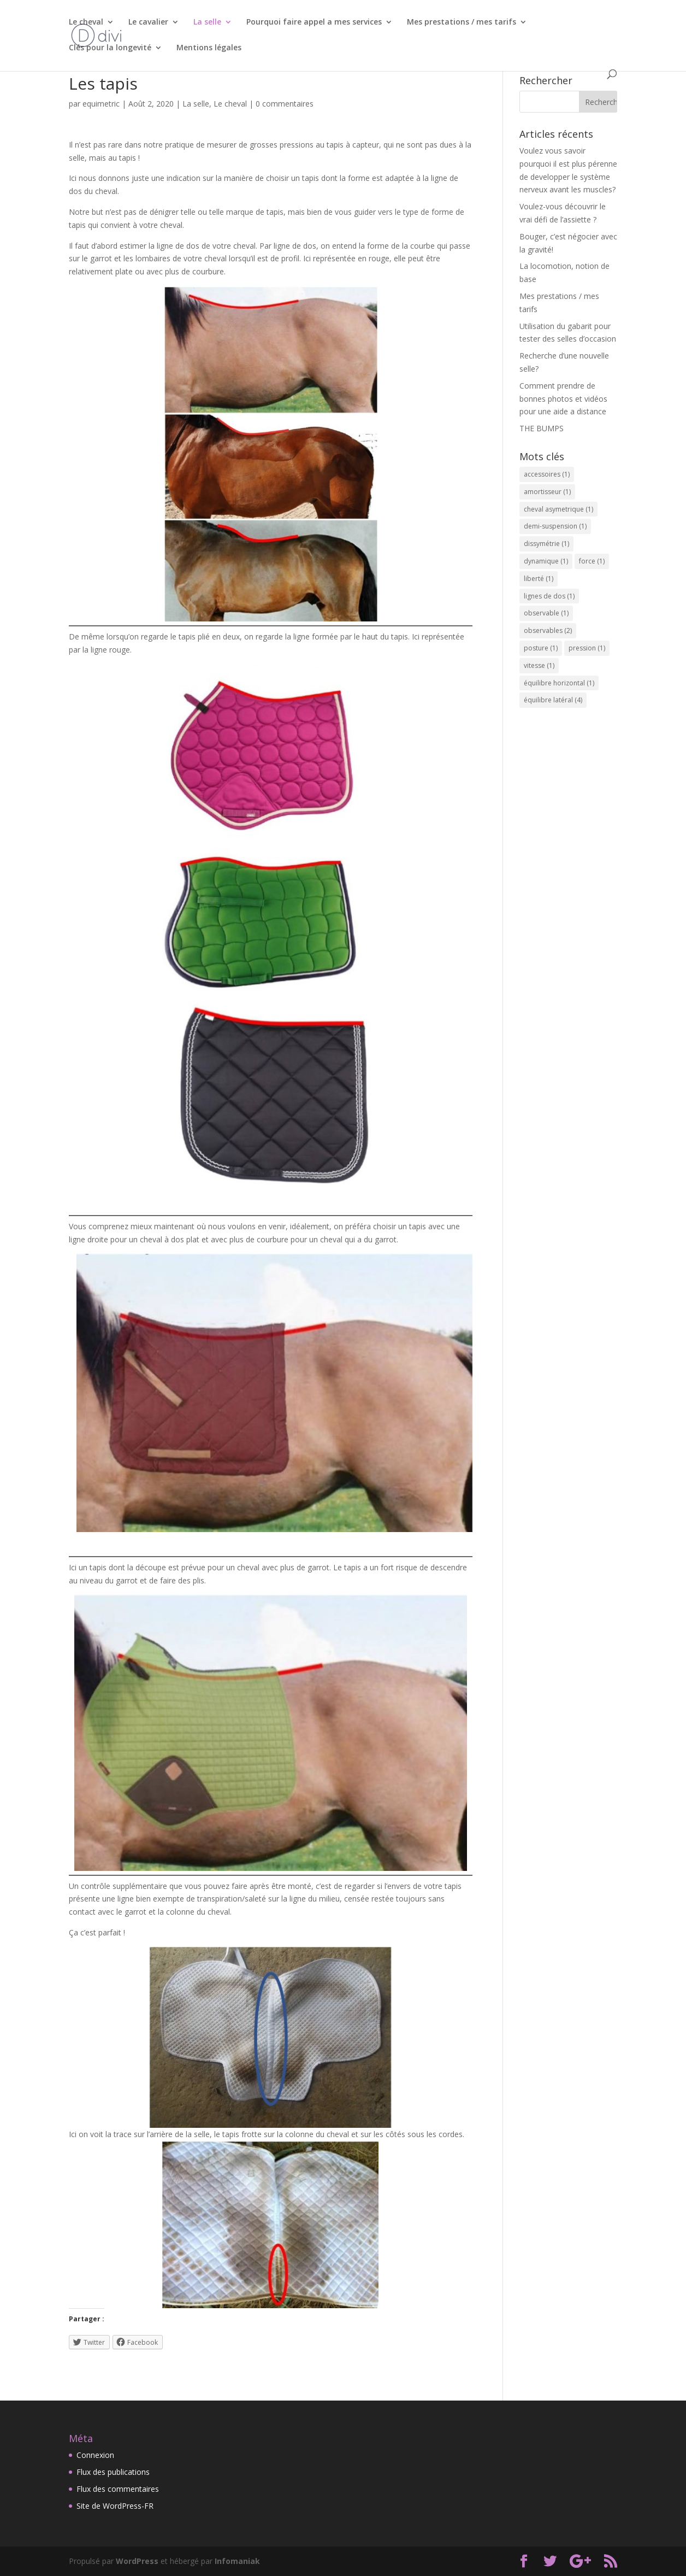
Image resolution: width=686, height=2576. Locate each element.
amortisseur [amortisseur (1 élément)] (547, 491)
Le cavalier (148, 22)
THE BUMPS (541, 428)
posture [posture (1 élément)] (541, 648)
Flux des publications (113, 2472)
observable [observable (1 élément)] (546, 613)
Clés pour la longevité (110, 48)
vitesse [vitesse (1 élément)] (539, 665)
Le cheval (86, 22)
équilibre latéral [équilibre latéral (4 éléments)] (553, 700)
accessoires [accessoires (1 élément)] (547, 474)
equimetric (101, 103)
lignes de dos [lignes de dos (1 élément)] (549, 596)
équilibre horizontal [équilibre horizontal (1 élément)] (559, 683)
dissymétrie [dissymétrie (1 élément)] (546, 543)
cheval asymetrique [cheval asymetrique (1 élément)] (558, 509)
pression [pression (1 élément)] (587, 648)
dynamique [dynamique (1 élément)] (546, 561)
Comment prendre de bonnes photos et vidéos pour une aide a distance (563, 398)
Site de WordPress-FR (114, 2506)
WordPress (137, 2561)
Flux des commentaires (117, 2489)
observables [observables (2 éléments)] (548, 630)
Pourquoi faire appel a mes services (314, 22)
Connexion (95, 2455)
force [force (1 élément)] (592, 561)
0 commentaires (285, 103)
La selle (207, 22)
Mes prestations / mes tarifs (461, 22)
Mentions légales (208, 48)
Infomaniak (237, 2561)
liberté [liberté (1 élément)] (538, 578)
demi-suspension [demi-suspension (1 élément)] (555, 526)
